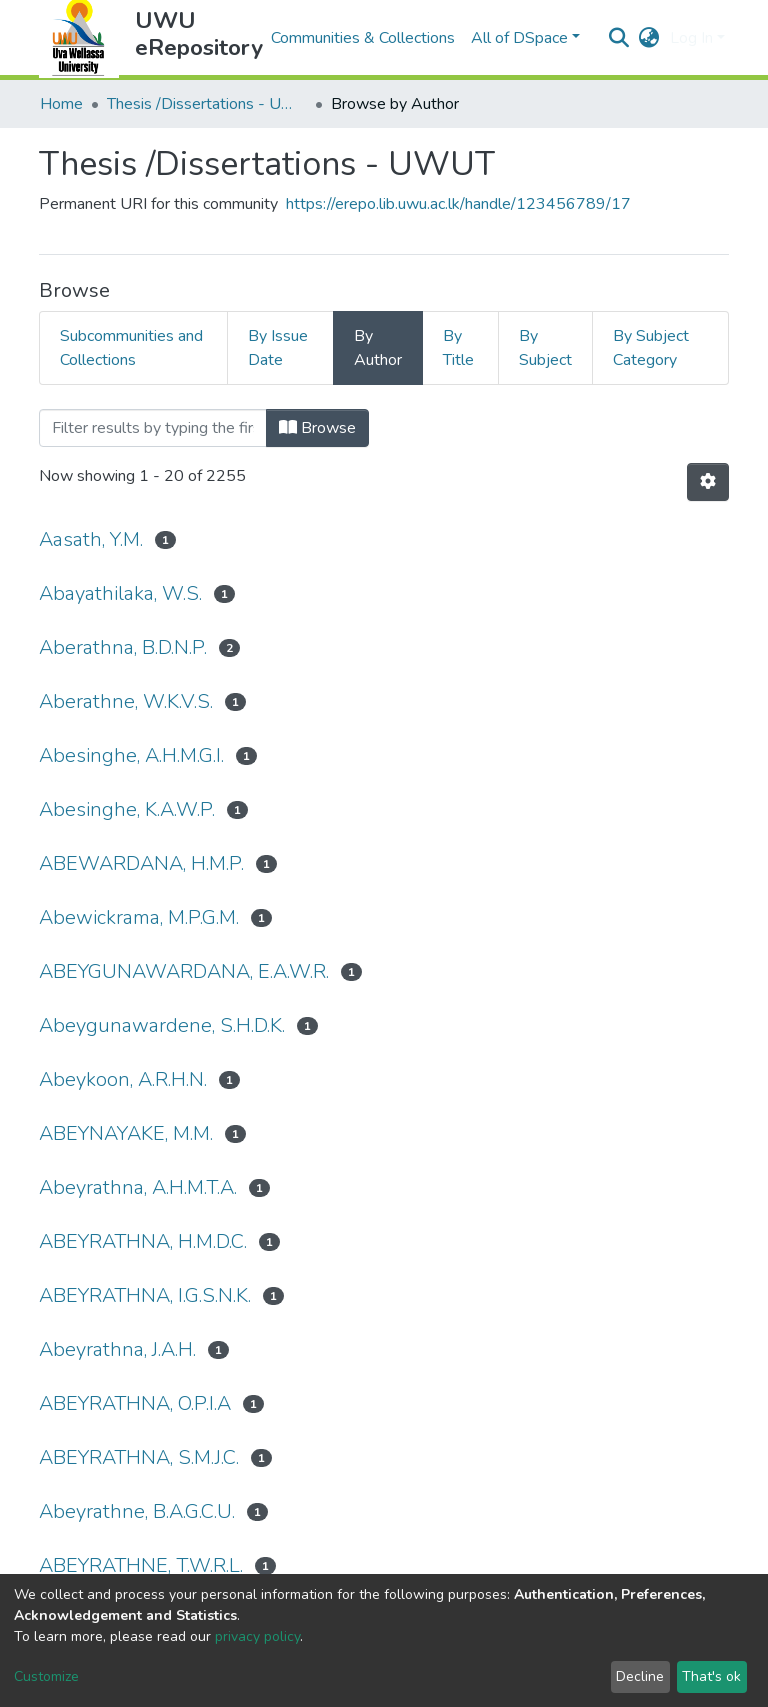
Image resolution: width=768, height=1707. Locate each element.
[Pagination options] (708, 482)
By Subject (545, 348)
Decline (640, 1676)
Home (61, 104)
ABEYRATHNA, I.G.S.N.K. (145, 1295)
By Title (458, 348)
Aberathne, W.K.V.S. (126, 701)
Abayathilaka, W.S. (120, 593)
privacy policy (257, 1636)
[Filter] (153, 428)
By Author (378, 348)
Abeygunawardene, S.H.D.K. (162, 1025)
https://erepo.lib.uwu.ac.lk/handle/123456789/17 (458, 204)
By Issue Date (278, 348)
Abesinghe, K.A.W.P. (127, 809)
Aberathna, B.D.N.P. (123, 647)
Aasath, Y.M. (91, 539)
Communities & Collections (363, 38)
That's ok (711, 1676)
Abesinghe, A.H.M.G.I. (131, 755)
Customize (46, 1676)
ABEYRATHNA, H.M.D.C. (143, 1241)
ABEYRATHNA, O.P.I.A (135, 1403)
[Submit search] (619, 38)
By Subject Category (651, 348)
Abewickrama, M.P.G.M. (139, 917)
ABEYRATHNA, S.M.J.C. (139, 1457)
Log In (691, 38)
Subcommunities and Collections (131, 348)
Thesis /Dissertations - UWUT (207, 104)
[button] (649, 38)
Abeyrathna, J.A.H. (117, 1349)
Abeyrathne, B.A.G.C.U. (137, 1511)
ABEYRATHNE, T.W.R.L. (141, 1565)
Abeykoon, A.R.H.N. (123, 1079)
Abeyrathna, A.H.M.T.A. (138, 1187)
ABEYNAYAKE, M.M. (126, 1133)
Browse (317, 428)
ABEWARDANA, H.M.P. (141, 863)
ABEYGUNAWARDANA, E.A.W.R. (184, 971)
